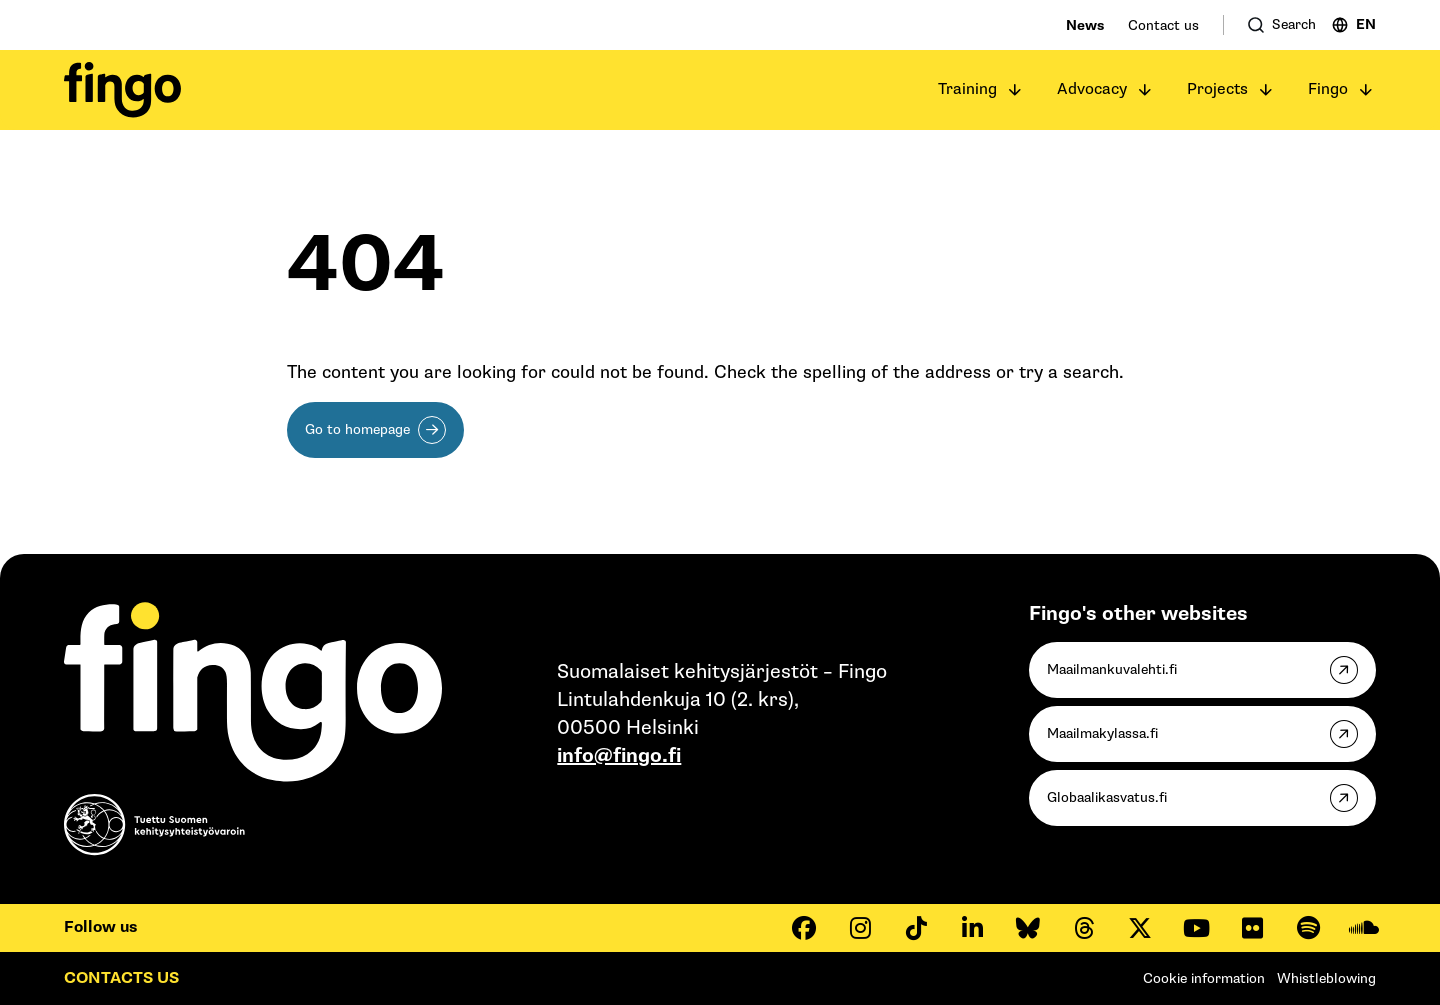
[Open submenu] (1015, 90)
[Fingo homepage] (122, 90)
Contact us (1163, 25)
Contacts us (121, 978)
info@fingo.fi (619, 756)
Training (967, 89)
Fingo (1328, 89)
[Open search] (1282, 25)
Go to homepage (357, 429)
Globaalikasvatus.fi (1107, 797)
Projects (1217, 89)
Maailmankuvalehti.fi (1112, 669)
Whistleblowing (1326, 978)
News (1085, 25)
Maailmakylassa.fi (1102, 733)
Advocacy (1092, 89)
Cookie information (1204, 978)
